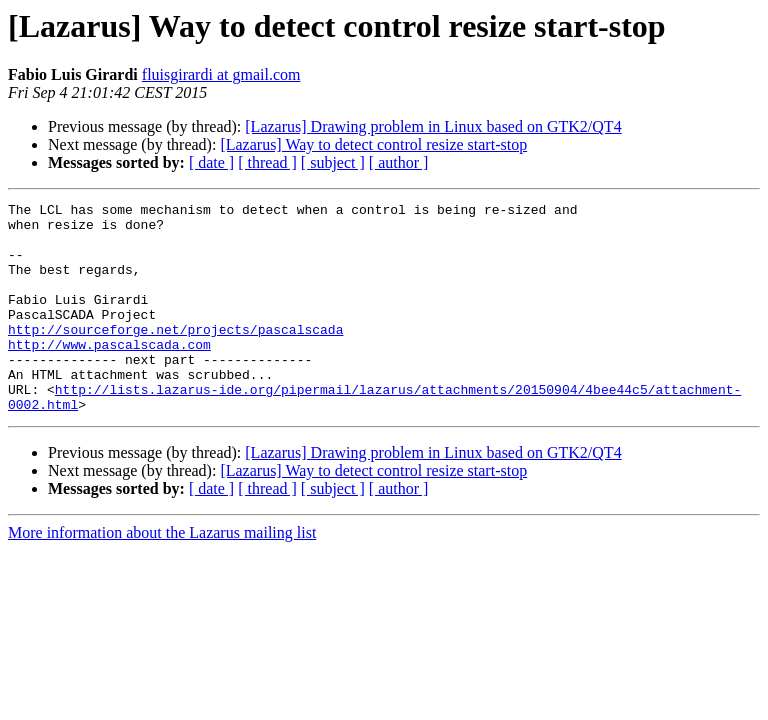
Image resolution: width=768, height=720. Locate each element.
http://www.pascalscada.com (109, 374)
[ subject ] (333, 162)
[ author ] (399, 162)
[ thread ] (267, 162)
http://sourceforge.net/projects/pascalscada (175, 356)
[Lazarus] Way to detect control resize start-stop (373, 144)
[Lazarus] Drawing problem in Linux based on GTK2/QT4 (433, 126)
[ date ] (211, 162)
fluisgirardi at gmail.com (221, 74)
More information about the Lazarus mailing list (162, 574)
